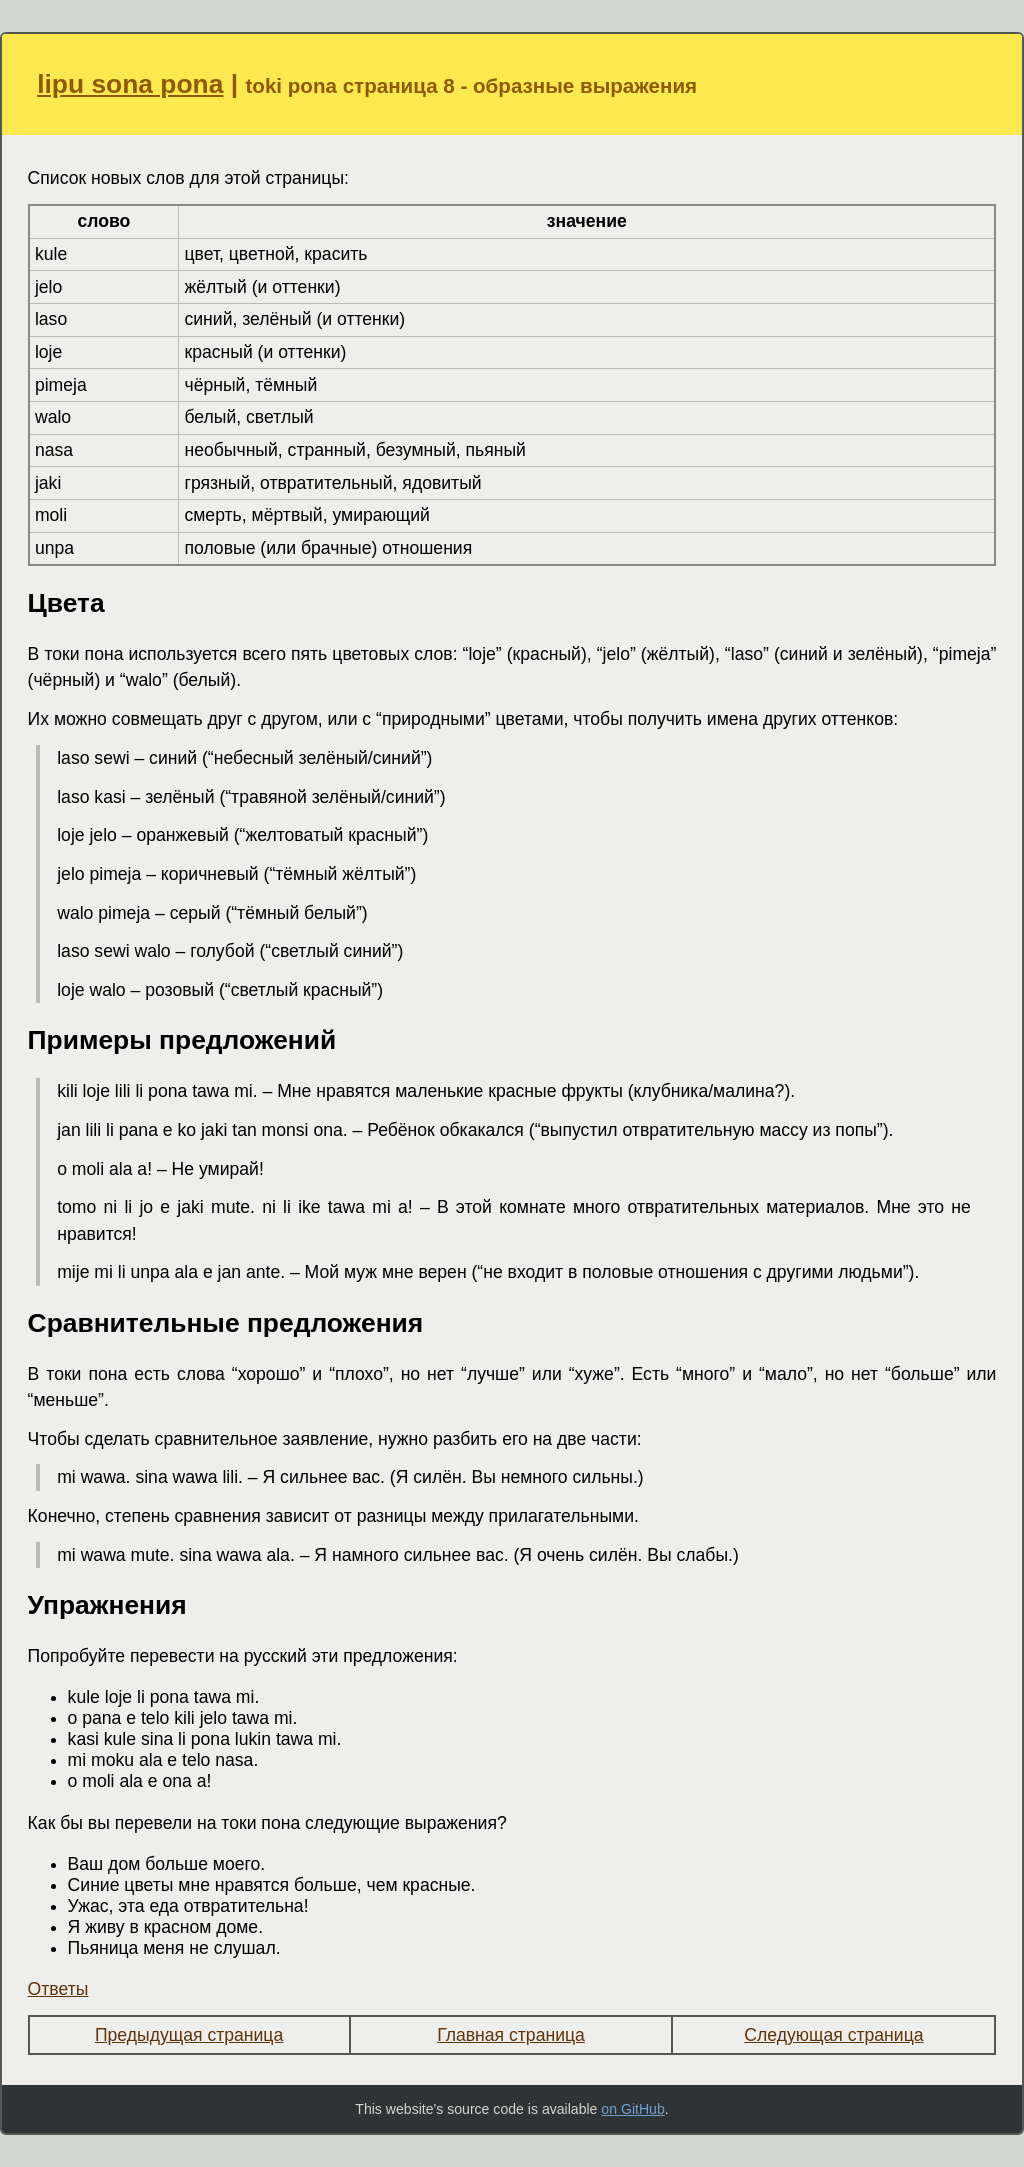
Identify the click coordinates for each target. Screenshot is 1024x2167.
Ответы (58, 1989)
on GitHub (632, 2109)
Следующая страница (833, 2035)
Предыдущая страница (189, 2035)
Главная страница (511, 2035)
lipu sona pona (130, 84)
